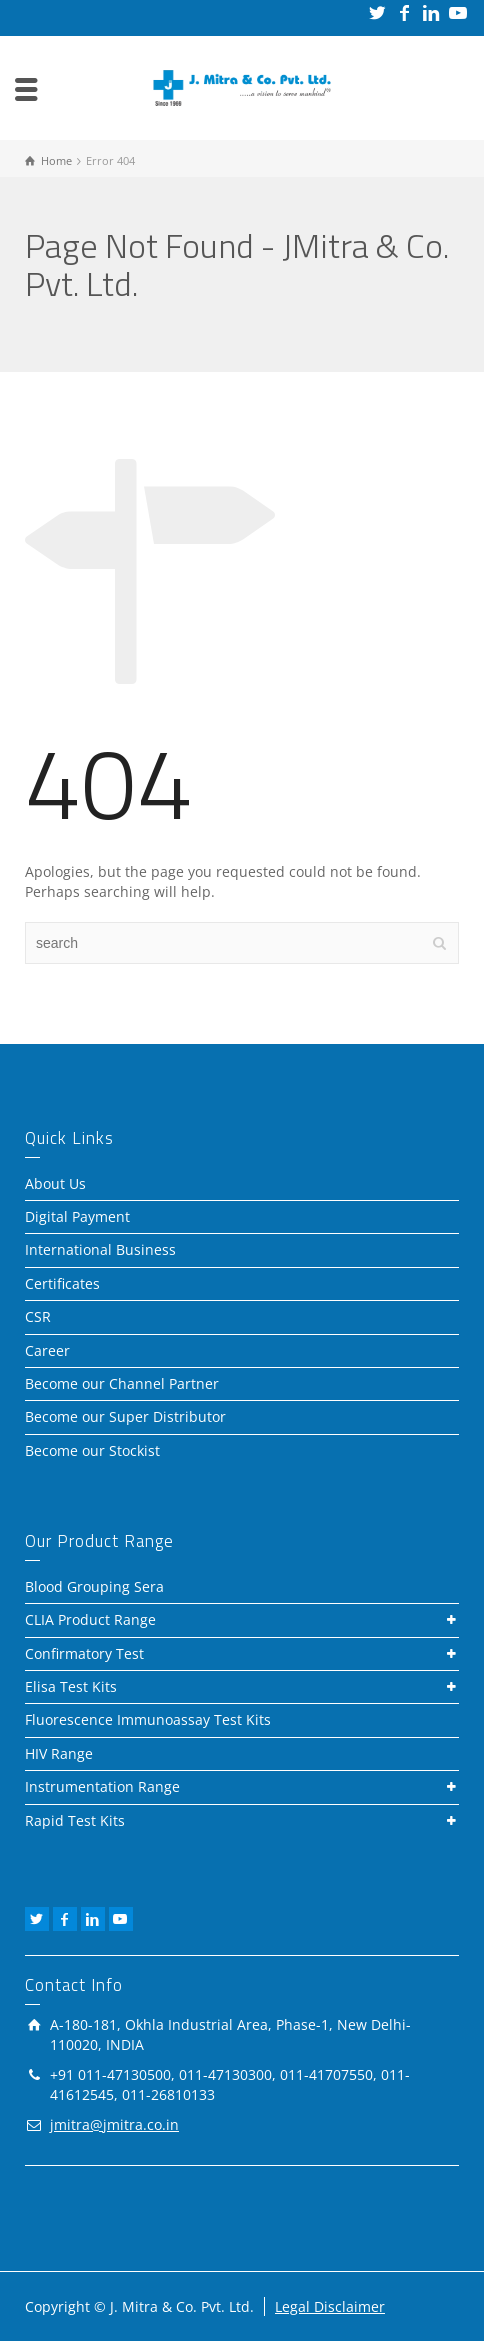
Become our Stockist (92, 1450)
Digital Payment (77, 1216)
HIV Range (59, 1753)
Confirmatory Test (84, 1653)
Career (47, 1350)
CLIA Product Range (90, 1619)
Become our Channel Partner (122, 1383)
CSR (38, 1316)
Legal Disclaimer (330, 2306)
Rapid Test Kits (75, 1820)
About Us (55, 1183)
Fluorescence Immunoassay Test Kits (148, 1719)
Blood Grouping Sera (94, 1586)
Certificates (62, 1283)
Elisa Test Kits (71, 1686)
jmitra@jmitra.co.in (114, 2124)
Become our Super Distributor (125, 1416)
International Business (100, 1249)
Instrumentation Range (102, 1786)
